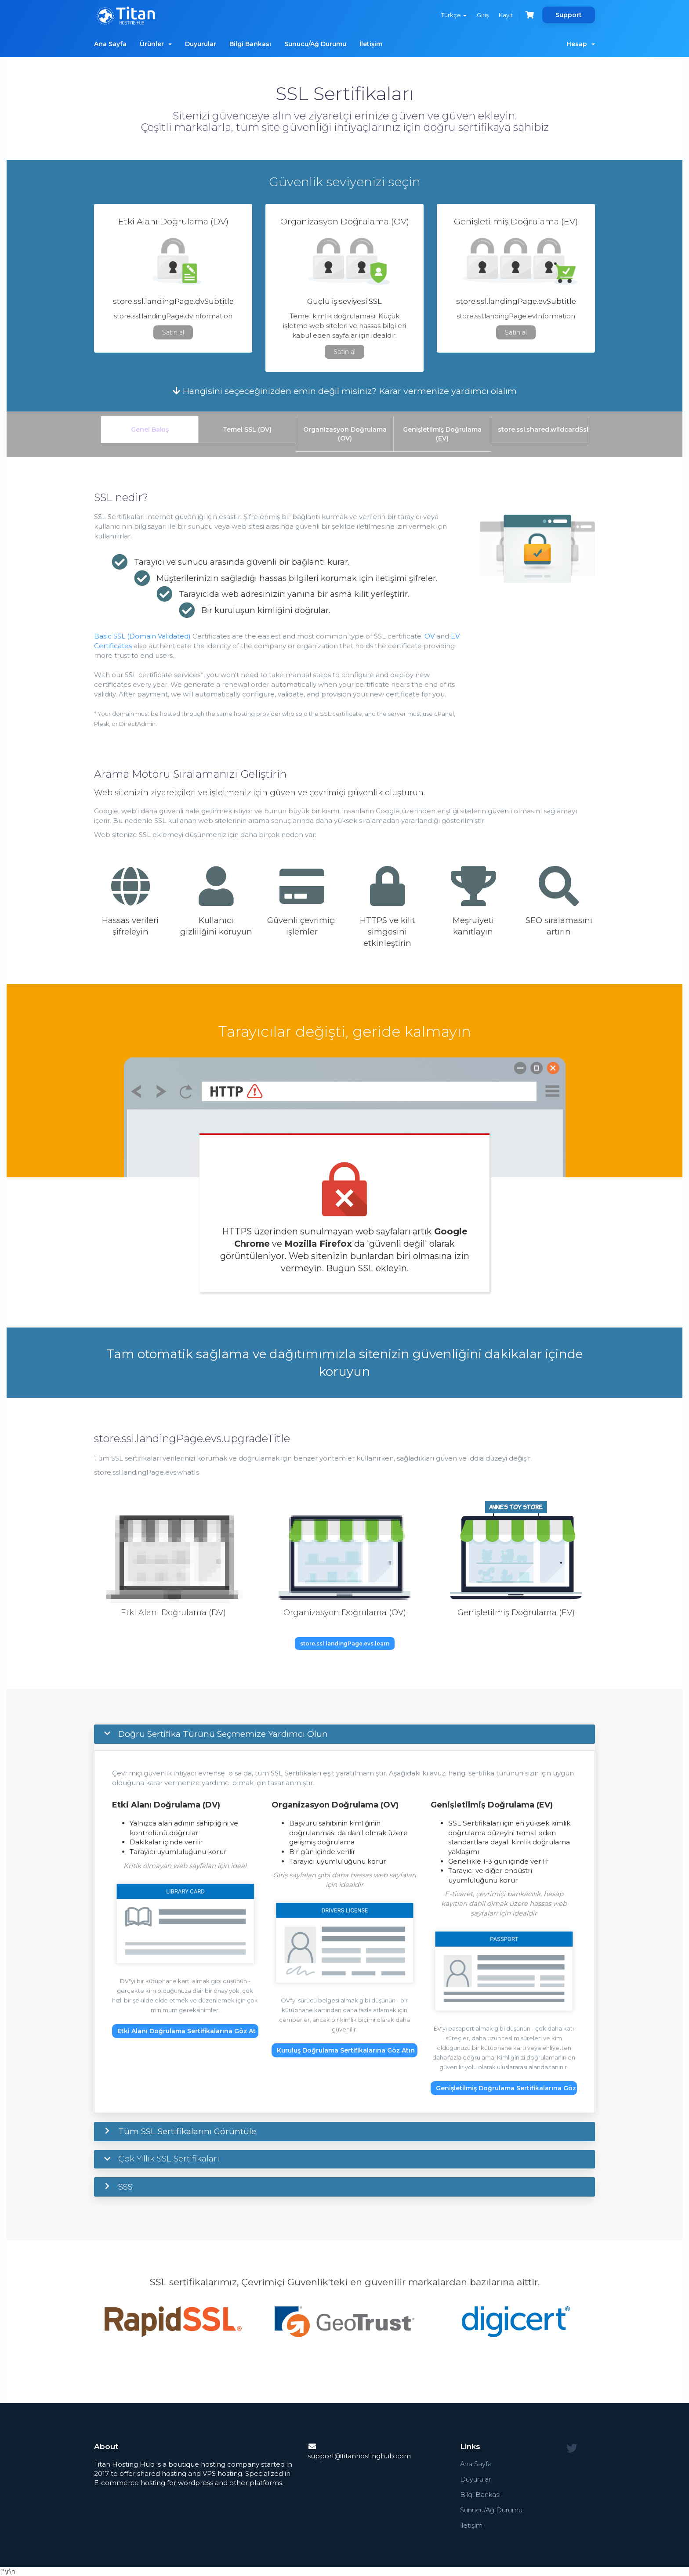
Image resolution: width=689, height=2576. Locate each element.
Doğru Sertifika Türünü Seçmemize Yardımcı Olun (223, 1734)
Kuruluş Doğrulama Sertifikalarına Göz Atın (346, 2050)
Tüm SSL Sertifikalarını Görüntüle (187, 2131)
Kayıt (505, 14)
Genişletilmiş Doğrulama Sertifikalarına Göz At (506, 2088)
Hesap (580, 44)
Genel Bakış (150, 429)
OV (429, 636)
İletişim (370, 44)
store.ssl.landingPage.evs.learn (344, 1643)
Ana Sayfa (110, 44)
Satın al (173, 332)
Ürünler (156, 44)
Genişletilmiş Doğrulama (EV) (442, 434)
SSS (125, 2187)
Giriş (482, 14)
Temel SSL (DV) (247, 429)
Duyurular (200, 44)
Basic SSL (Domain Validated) (142, 636)
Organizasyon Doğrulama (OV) (345, 434)
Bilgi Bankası (250, 44)
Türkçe (452, 14)
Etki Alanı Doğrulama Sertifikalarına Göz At (186, 2031)
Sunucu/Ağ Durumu (315, 44)
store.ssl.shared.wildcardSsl (543, 429)
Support (568, 15)
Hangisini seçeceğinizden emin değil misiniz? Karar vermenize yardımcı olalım (345, 391)
